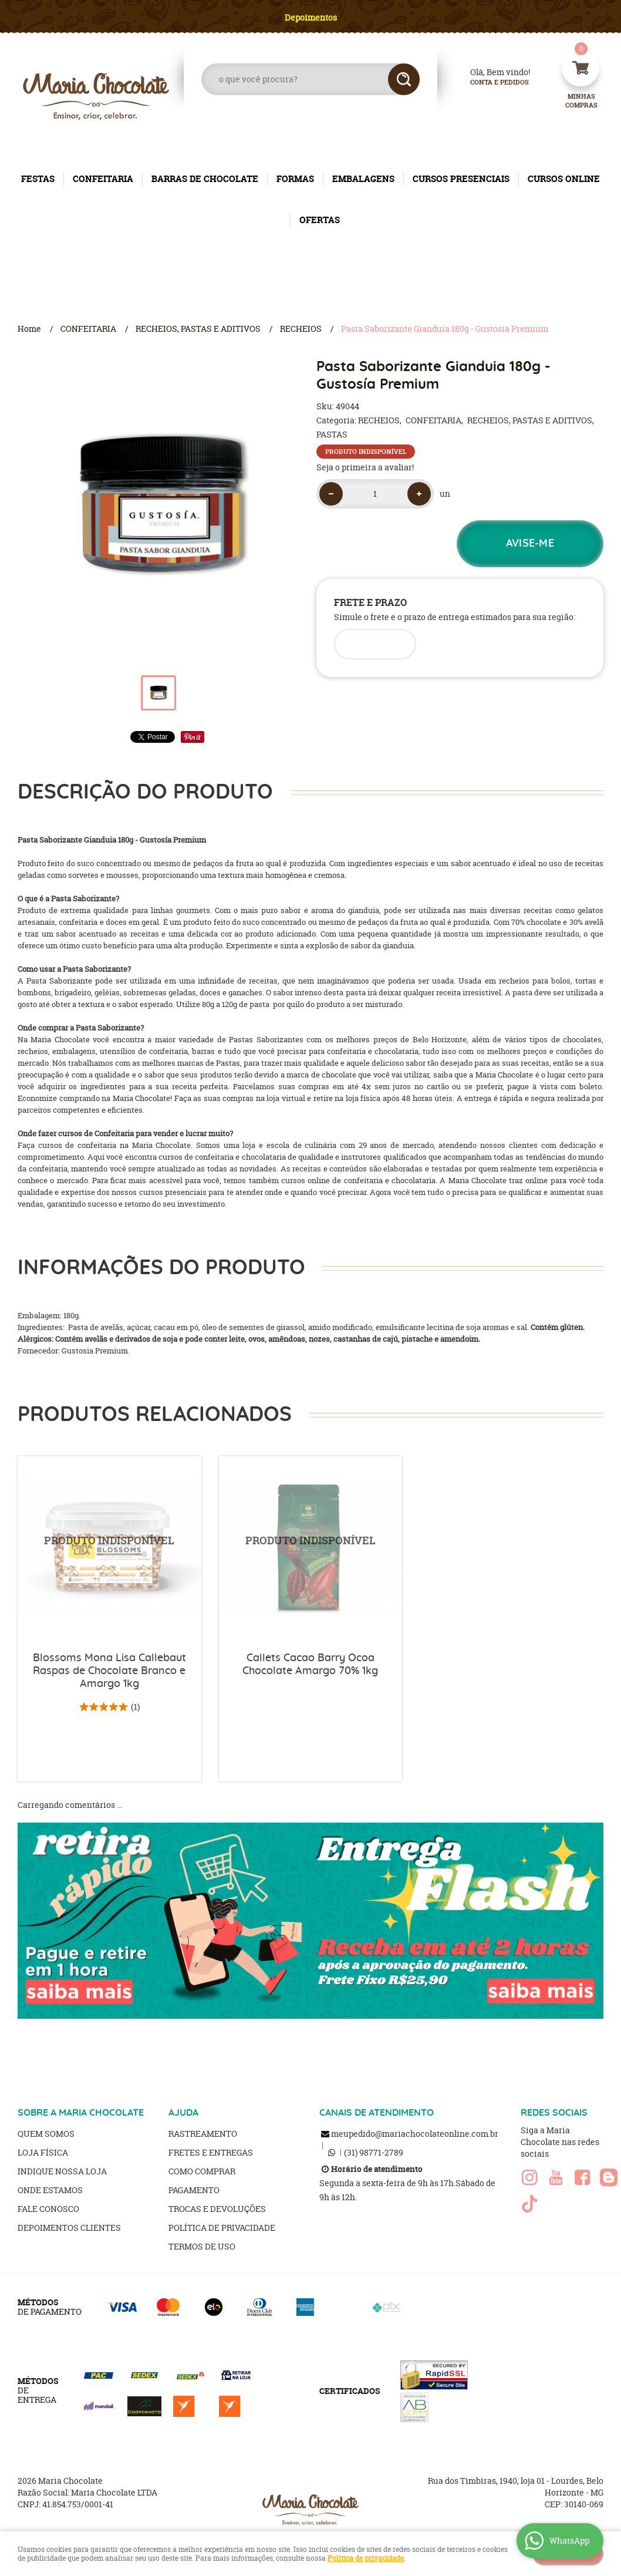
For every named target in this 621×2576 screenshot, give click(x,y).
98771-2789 (373, 2152)
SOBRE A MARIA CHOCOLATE (81, 2112)
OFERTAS (319, 220)
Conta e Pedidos (489, 82)
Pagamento (194, 2190)
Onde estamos (50, 2190)
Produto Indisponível (109, 1548)
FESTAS (38, 179)
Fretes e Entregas (210, 2152)
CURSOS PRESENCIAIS (461, 179)
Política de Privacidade (221, 2227)
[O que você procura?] (404, 79)
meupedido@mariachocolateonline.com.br (414, 2133)
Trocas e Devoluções (217, 2208)
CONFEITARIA (103, 179)
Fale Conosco (48, 2208)
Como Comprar (201, 2171)
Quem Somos (46, 2133)
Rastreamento (202, 2133)
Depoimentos (311, 17)
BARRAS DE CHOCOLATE (204, 179)
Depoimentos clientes (69, 2227)
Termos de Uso (201, 2246)
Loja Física (43, 2152)
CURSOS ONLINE (564, 179)
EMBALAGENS (363, 179)
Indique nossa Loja (62, 2171)
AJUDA (183, 2112)
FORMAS (295, 179)
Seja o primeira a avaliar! (365, 467)
